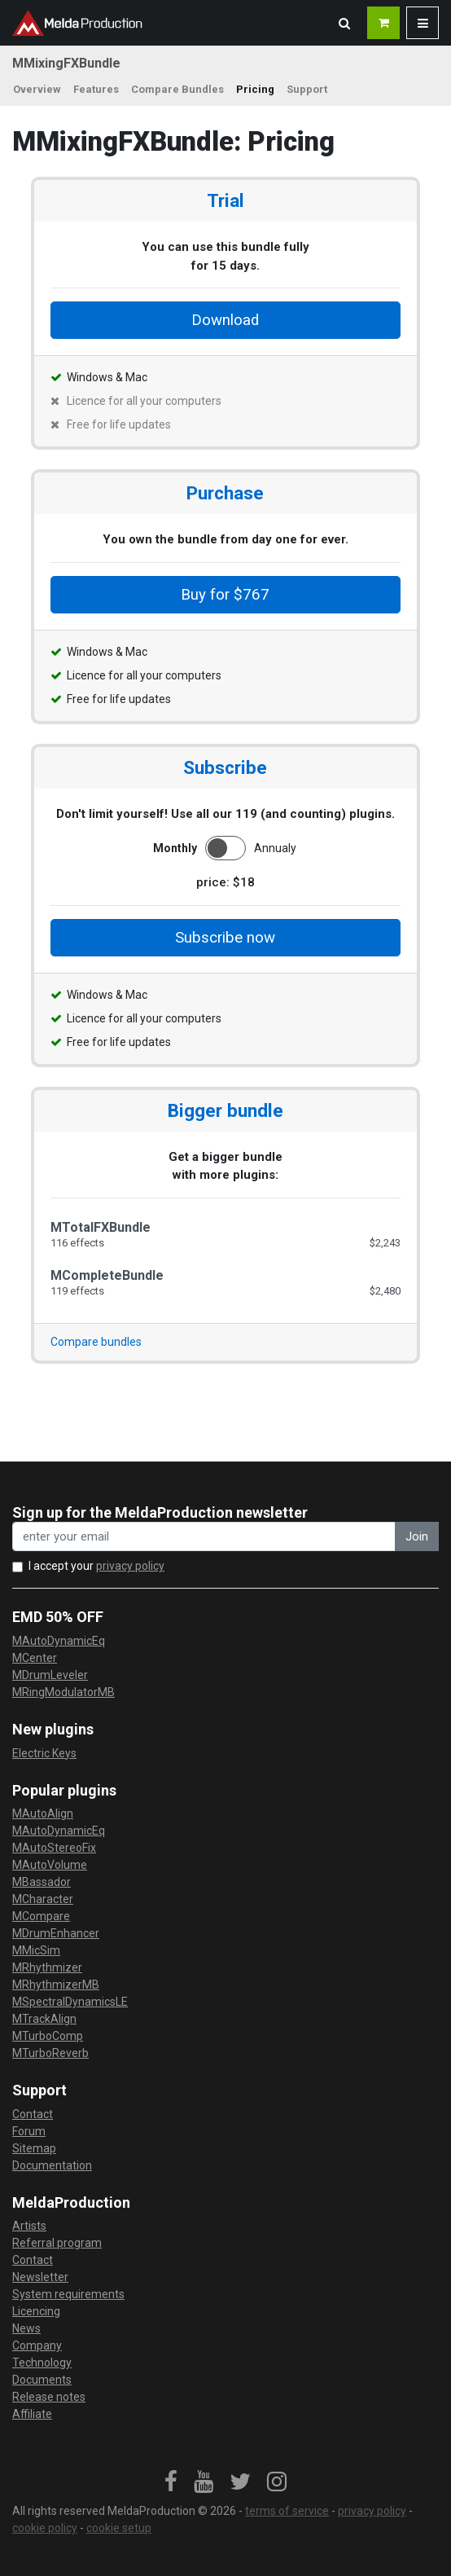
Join (416, 1536)
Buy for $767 (225, 595)
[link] (171, 2482)
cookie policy (44, 2527)
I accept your (96, 1565)
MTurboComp (47, 2035)
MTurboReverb (50, 2052)
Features (96, 89)
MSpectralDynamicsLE (70, 2001)
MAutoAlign (42, 1813)
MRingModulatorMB (63, 1692)
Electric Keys (44, 1753)
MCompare (41, 1916)
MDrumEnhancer (55, 1933)
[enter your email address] (204, 1537)
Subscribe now (225, 938)
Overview (37, 89)
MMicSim (36, 1950)
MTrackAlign (44, 2018)
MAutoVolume (49, 1864)
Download (225, 320)
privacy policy (130, 1565)
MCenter (34, 1657)
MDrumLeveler (50, 1674)
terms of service (287, 2510)
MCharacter (42, 1899)
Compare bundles (96, 1341)
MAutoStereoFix (54, 1847)
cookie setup (118, 2527)
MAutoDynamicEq (58, 1640)
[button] (344, 23)
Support (307, 89)
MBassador (41, 1881)
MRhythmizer (47, 1967)
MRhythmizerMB (55, 1984)
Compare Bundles (177, 89)
